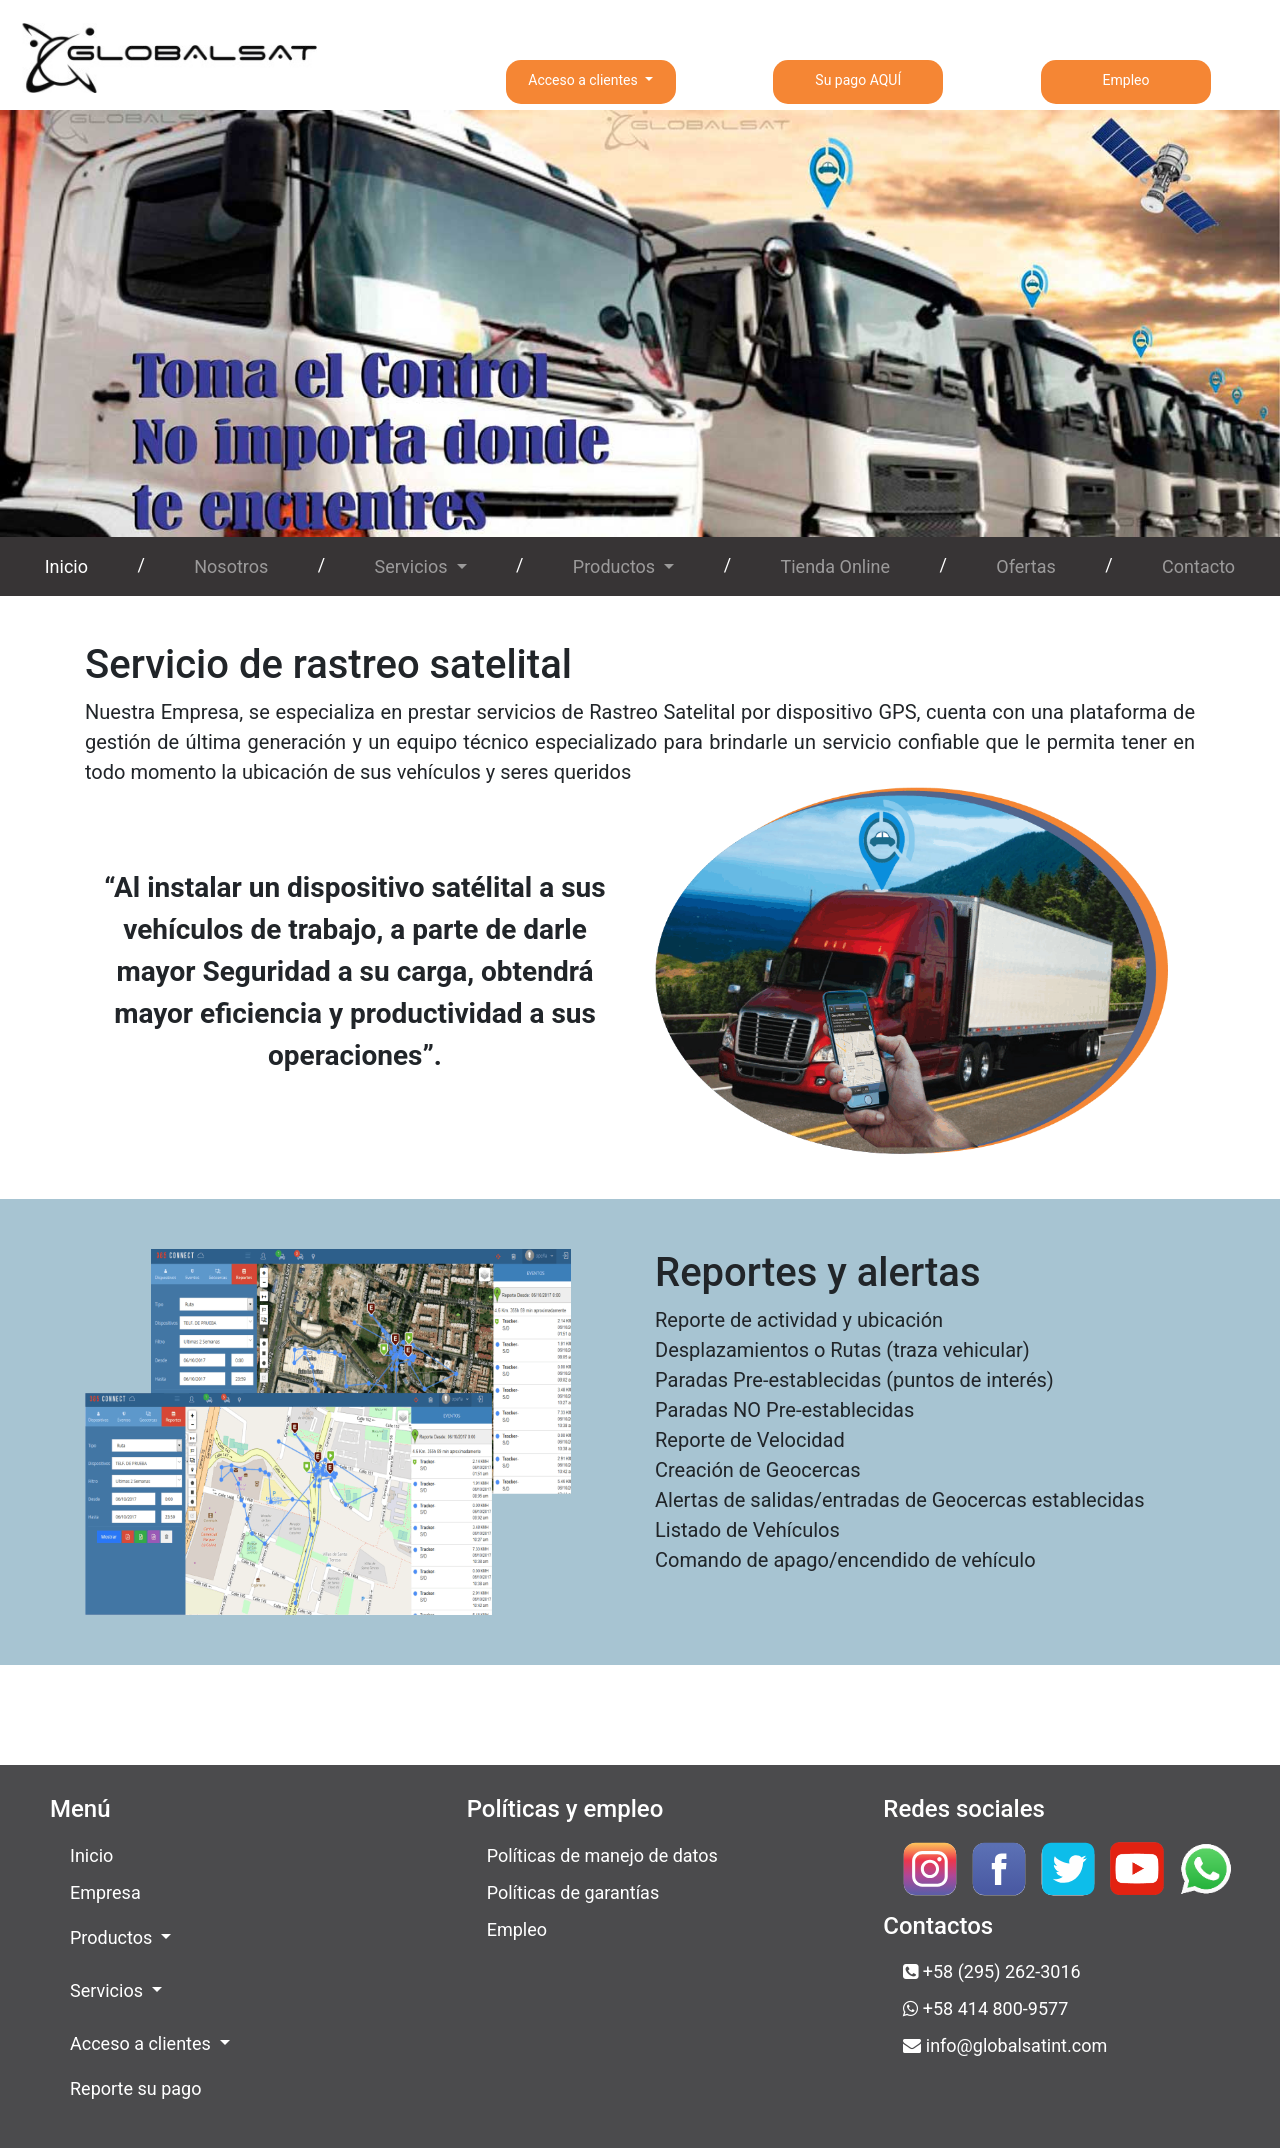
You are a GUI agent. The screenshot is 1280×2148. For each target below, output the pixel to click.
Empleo (1126, 80)
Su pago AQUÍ (858, 80)
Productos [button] (616, 566)
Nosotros (231, 566)
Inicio (70, 564)
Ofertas (1025, 566)
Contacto (1198, 566)
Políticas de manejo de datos (602, 1855)
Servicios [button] (413, 566)
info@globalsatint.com (1005, 2045)
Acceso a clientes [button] (584, 80)
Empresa (105, 1892)
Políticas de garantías (573, 1892)
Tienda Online (835, 566)
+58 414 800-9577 (985, 2008)
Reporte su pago (135, 2088)
